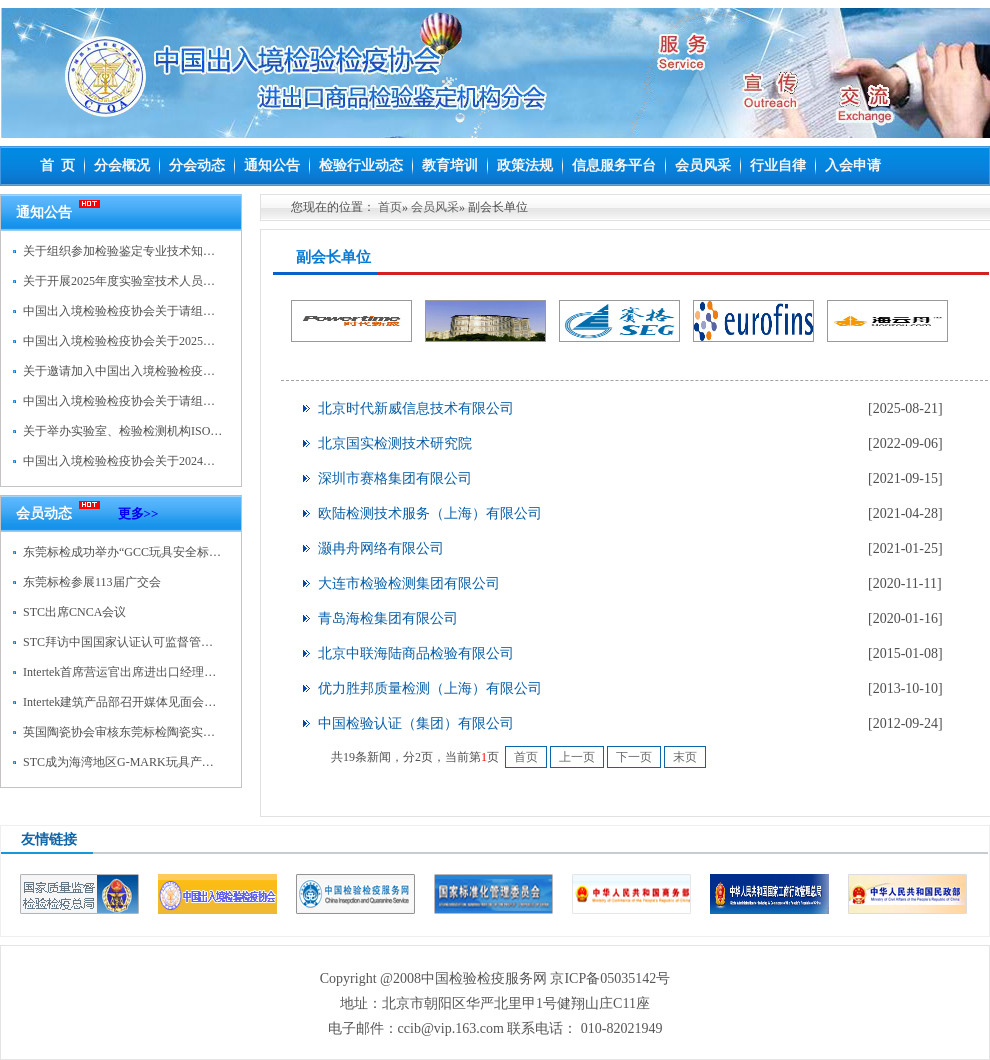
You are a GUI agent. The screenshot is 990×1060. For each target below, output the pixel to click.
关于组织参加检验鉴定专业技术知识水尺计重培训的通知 (173, 251)
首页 (390, 207)
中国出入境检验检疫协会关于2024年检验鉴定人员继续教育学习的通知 (209, 461)
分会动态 (197, 165)
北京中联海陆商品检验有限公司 (416, 653)
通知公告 (272, 165)
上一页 (577, 757)
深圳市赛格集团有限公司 (395, 478)
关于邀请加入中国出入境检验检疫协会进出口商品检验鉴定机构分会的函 (215, 371)
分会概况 (122, 165)
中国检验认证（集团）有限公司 (416, 723)
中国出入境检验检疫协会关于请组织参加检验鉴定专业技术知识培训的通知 (221, 401)
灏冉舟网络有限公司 (381, 548)
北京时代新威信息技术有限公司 (416, 408)
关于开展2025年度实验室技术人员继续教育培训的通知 (167, 281)
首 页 (57, 165)
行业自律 (778, 165)
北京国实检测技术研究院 (395, 443)
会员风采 (703, 165)
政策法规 (525, 165)
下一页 (634, 757)
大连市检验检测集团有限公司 (409, 583)
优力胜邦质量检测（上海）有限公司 (430, 688)
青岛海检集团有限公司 (388, 618)
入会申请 (853, 165)
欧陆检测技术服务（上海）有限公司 (430, 513)
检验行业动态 (361, 165)
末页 (685, 757)
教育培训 (450, 165)
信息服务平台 (614, 165)
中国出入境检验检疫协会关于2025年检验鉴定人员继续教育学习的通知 (209, 341)
